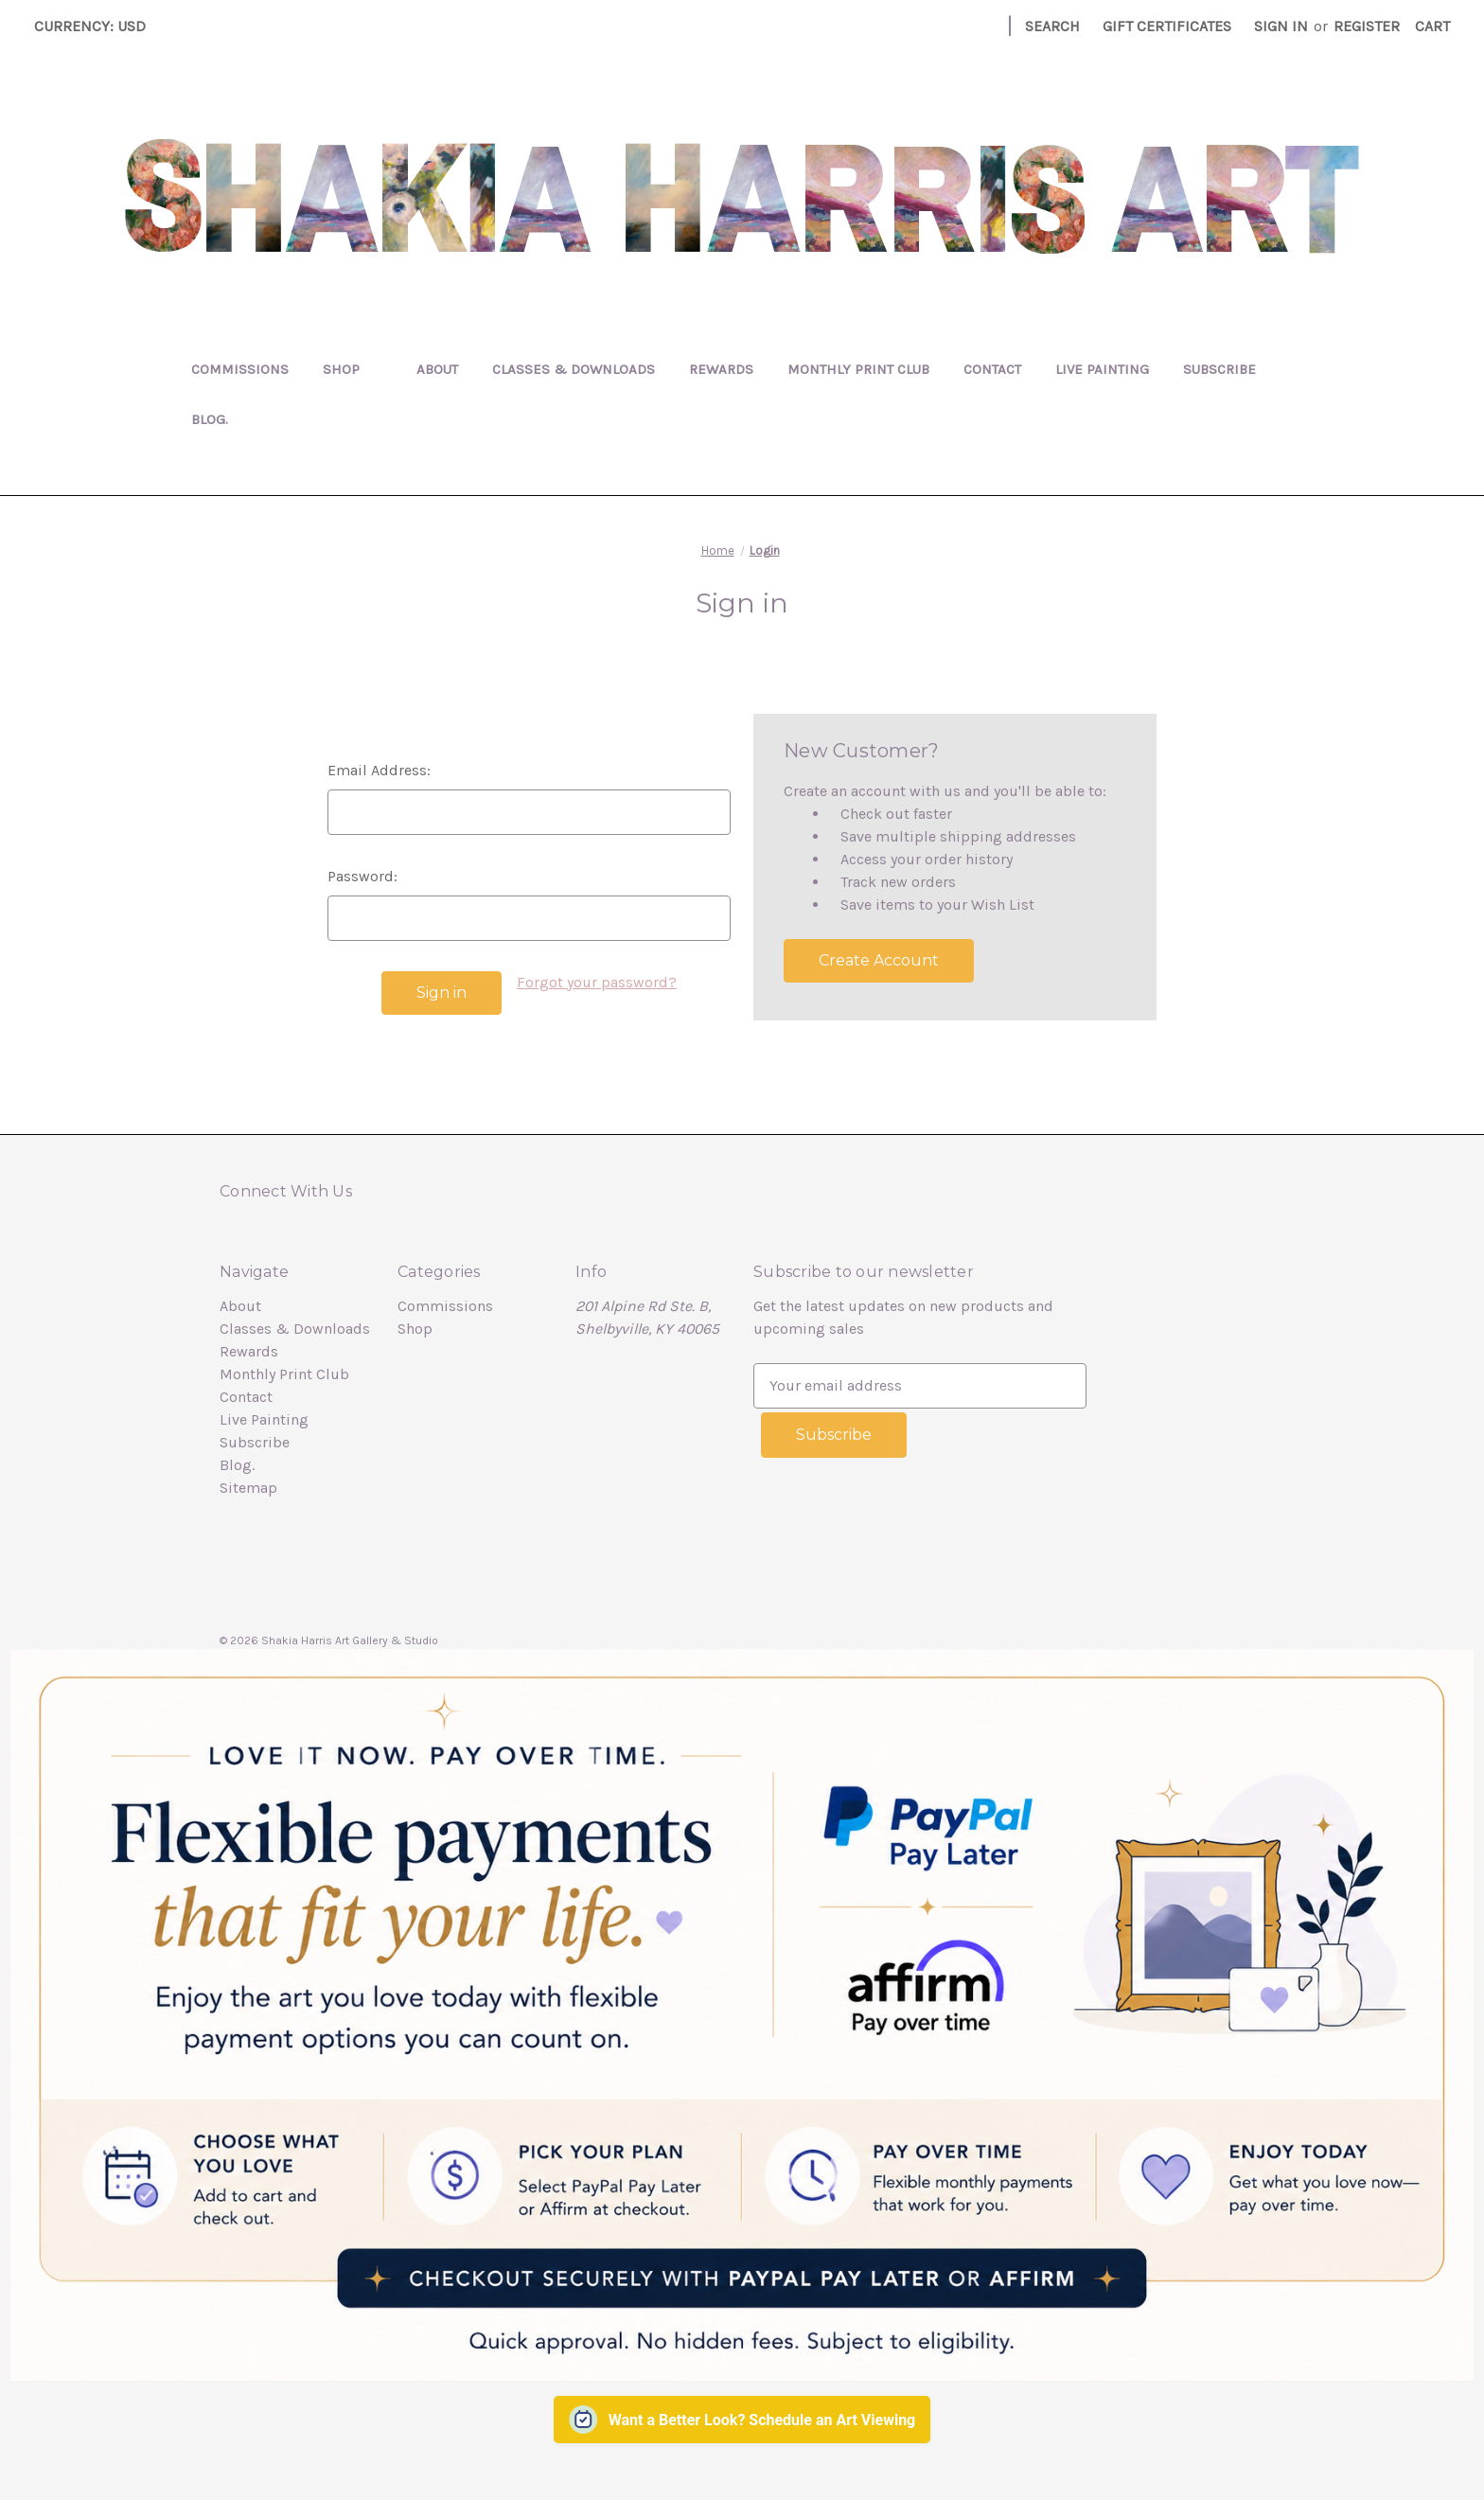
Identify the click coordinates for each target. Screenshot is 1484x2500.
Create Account (879, 960)
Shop (352, 369)
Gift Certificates (1167, 26)
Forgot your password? (597, 982)
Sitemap (248, 1488)
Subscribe (1219, 369)
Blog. (209, 419)
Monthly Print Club (858, 369)
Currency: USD (96, 26)
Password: (362, 876)
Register (1367, 26)
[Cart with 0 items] (1432, 26)
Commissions (240, 369)
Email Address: (379, 770)
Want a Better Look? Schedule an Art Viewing (762, 2416)
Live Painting (1102, 369)
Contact (992, 369)
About (437, 369)
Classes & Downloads (573, 369)
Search (1052, 26)
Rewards (721, 369)
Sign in (1281, 26)
